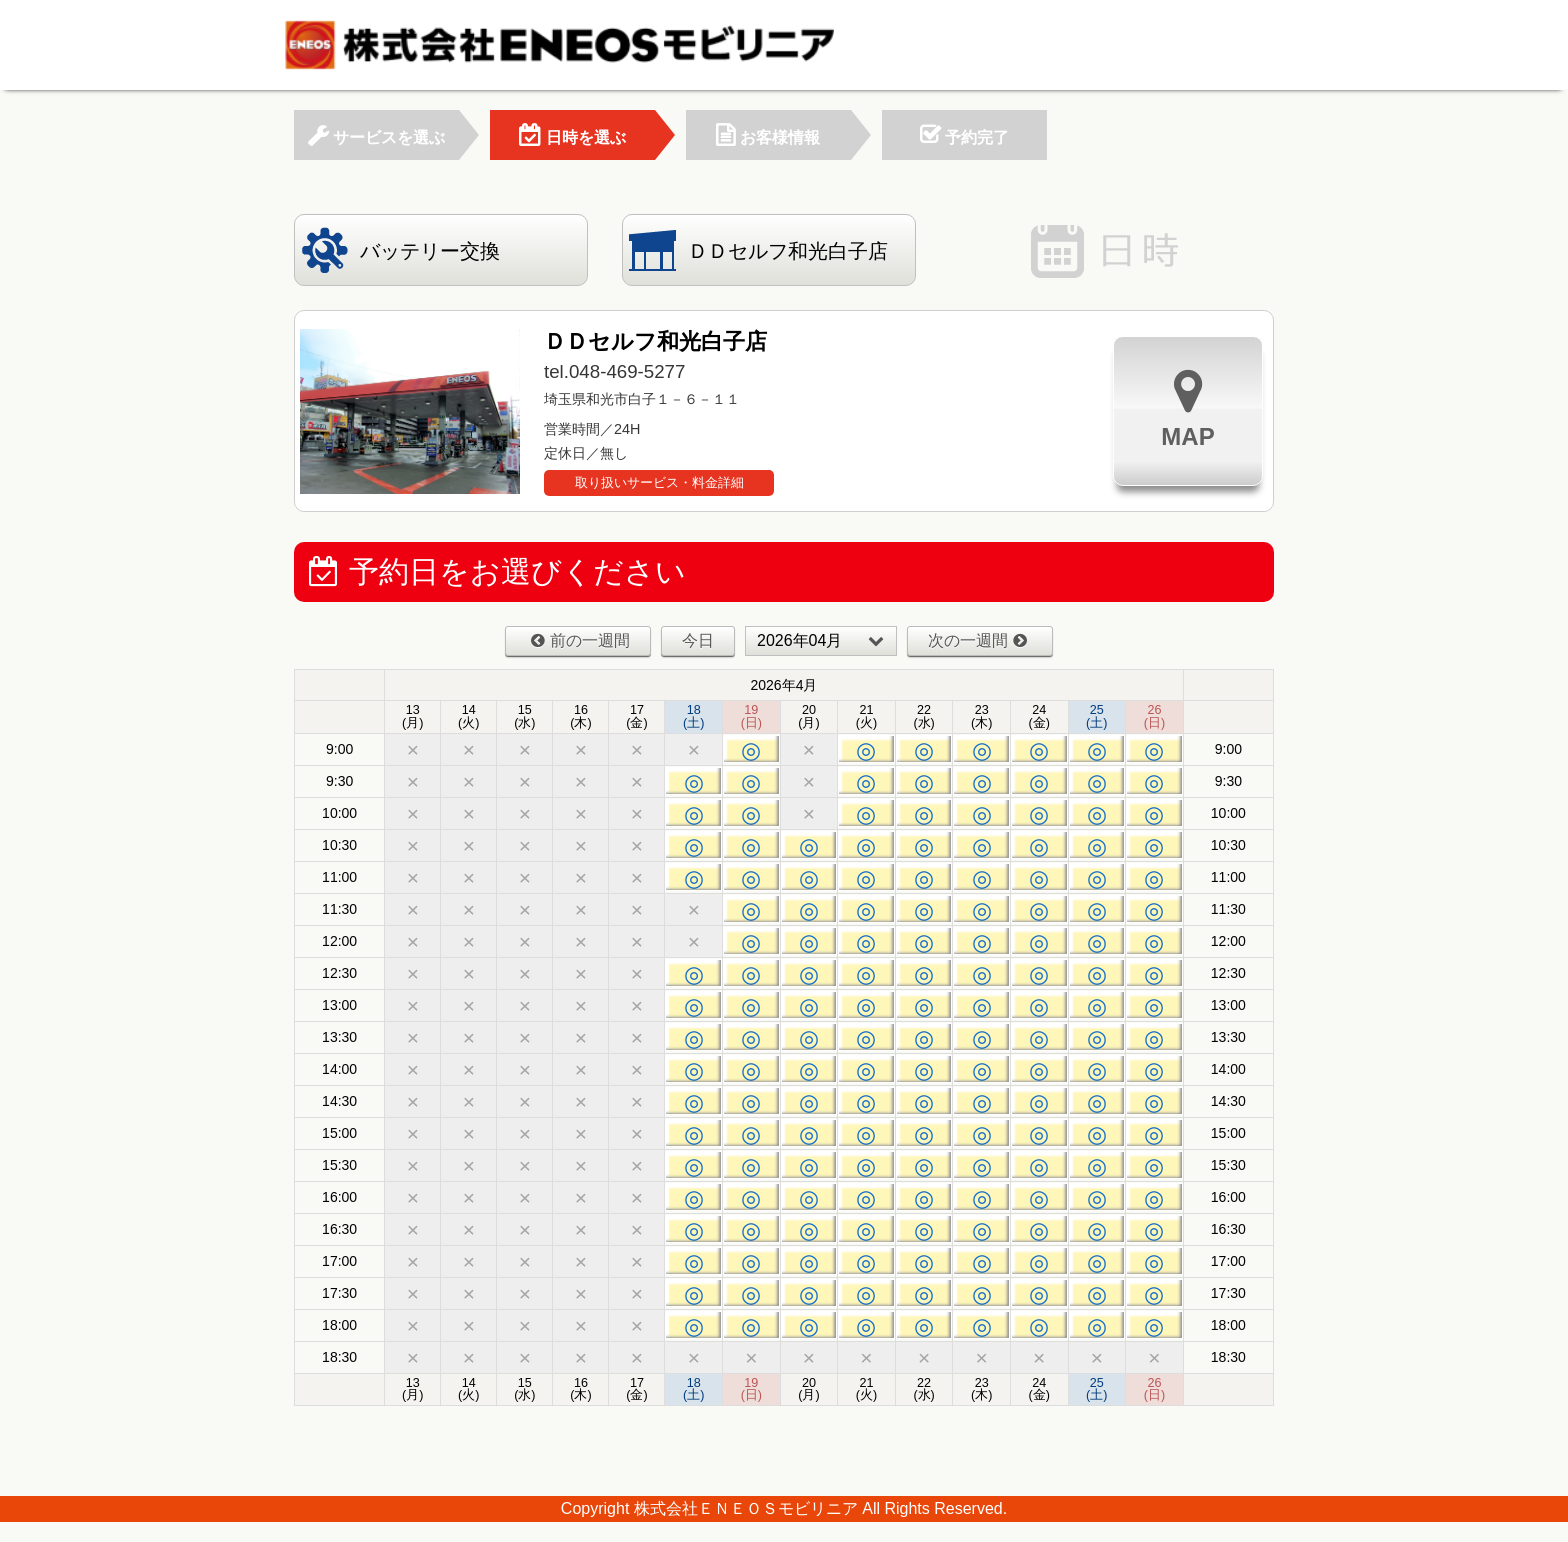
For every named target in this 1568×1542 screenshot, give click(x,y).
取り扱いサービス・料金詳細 (659, 482)
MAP (1187, 408)
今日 (698, 640)
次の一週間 (977, 640)
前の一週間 (580, 640)
